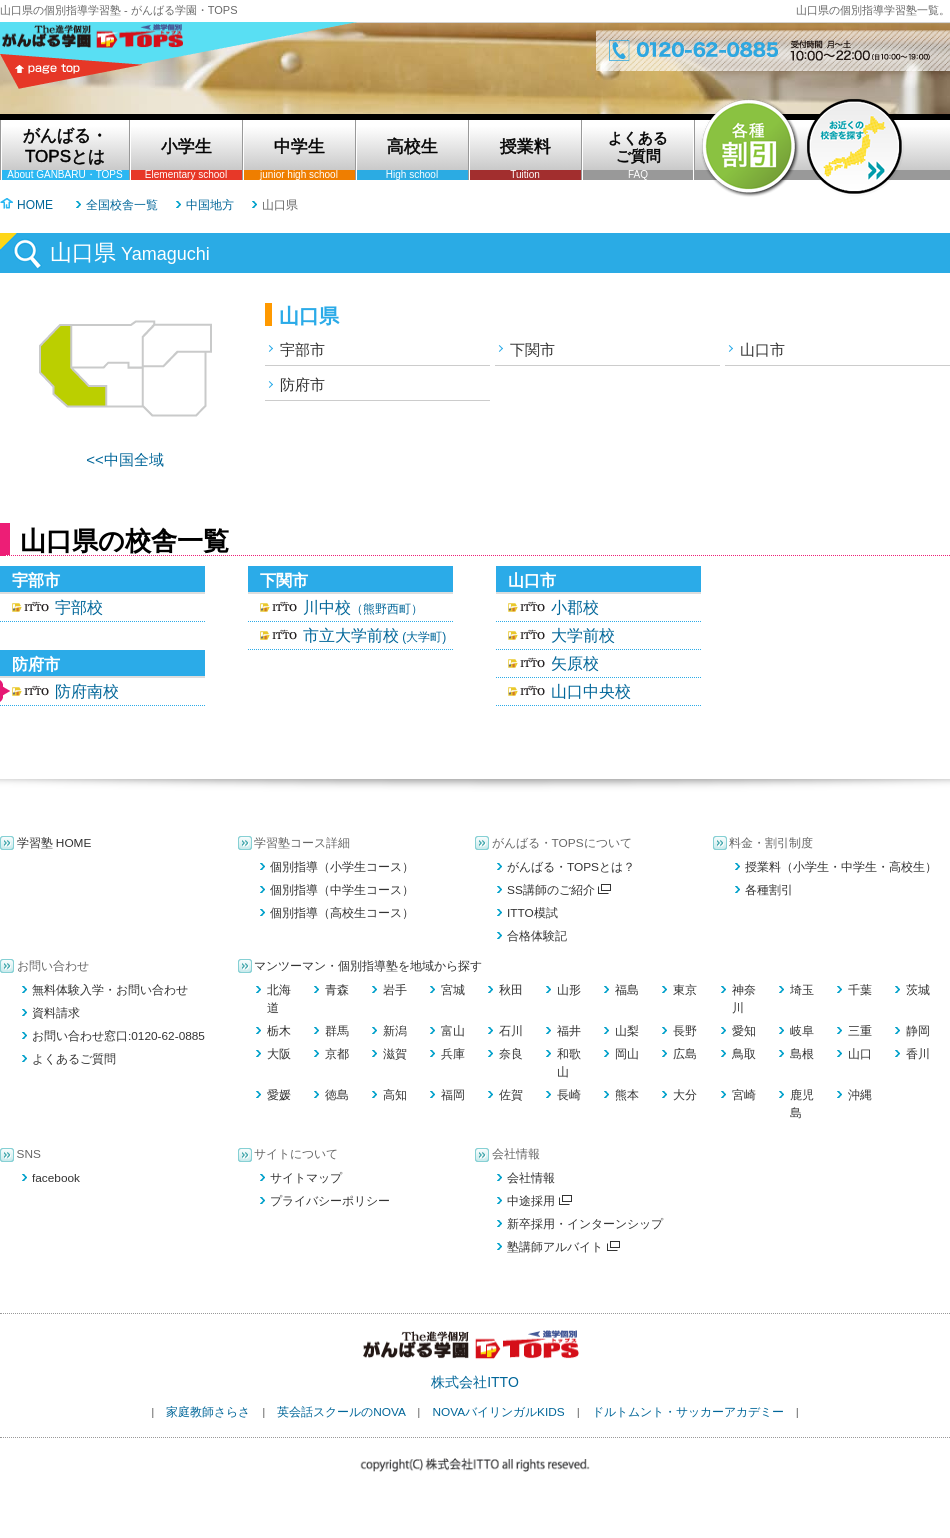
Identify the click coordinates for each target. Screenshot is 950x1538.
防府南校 (87, 691)
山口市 (762, 349)
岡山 (627, 1054)
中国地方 (210, 205)
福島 (627, 990)
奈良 (511, 1054)
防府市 (302, 384)
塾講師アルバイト (563, 1247)
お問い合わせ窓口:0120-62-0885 (118, 1036)
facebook (56, 1178)
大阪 (279, 1054)
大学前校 (583, 635)
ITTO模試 (532, 913)
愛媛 (279, 1095)
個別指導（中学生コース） (342, 890)
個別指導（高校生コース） (342, 913)
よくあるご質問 (74, 1059)
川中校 (363, 607)
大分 (685, 1095)
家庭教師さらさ (208, 1412)
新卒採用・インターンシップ (585, 1224)
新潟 (395, 1031)
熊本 (627, 1095)
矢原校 (575, 663)
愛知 (744, 1031)
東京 (685, 990)
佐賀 (511, 1095)
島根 (802, 1054)
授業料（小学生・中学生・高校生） (841, 867)
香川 (918, 1054)
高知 (395, 1095)
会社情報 (531, 1178)
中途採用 (539, 1201)
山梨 (627, 1031)
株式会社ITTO (475, 1382)
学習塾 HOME (54, 843)
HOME (35, 205)
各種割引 (769, 890)
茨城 (918, 990)
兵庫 (453, 1054)
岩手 (395, 990)
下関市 (532, 349)
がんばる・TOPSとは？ (571, 867)
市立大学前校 (374, 635)
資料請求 (56, 1013)
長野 (685, 1031)
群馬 (337, 1031)
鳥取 (744, 1054)
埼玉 (802, 990)
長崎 (569, 1095)
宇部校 (79, 607)
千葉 (860, 990)
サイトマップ (306, 1178)
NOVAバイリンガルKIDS (498, 1412)
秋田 (511, 990)
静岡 (918, 1031)
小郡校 (575, 607)
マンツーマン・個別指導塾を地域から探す (368, 966)
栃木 (279, 1031)
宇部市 (302, 349)
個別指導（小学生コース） (342, 867)
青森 (337, 990)
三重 (860, 1031)
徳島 (337, 1095)
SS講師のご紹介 (559, 890)
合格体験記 (537, 936)
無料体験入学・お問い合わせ (110, 990)
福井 (569, 1031)
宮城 (453, 990)
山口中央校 (591, 691)
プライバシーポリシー (330, 1201)
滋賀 (395, 1054)
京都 (337, 1054)
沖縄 (860, 1095)
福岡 (453, 1095)
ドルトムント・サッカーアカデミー (688, 1412)
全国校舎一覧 (122, 205)
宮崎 (744, 1095)
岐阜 (802, 1031)
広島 (685, 1054)
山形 (569, 990)
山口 (860, 1054)
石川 (511, 1031)
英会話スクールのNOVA (341, 1412)
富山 (453, 1031)
